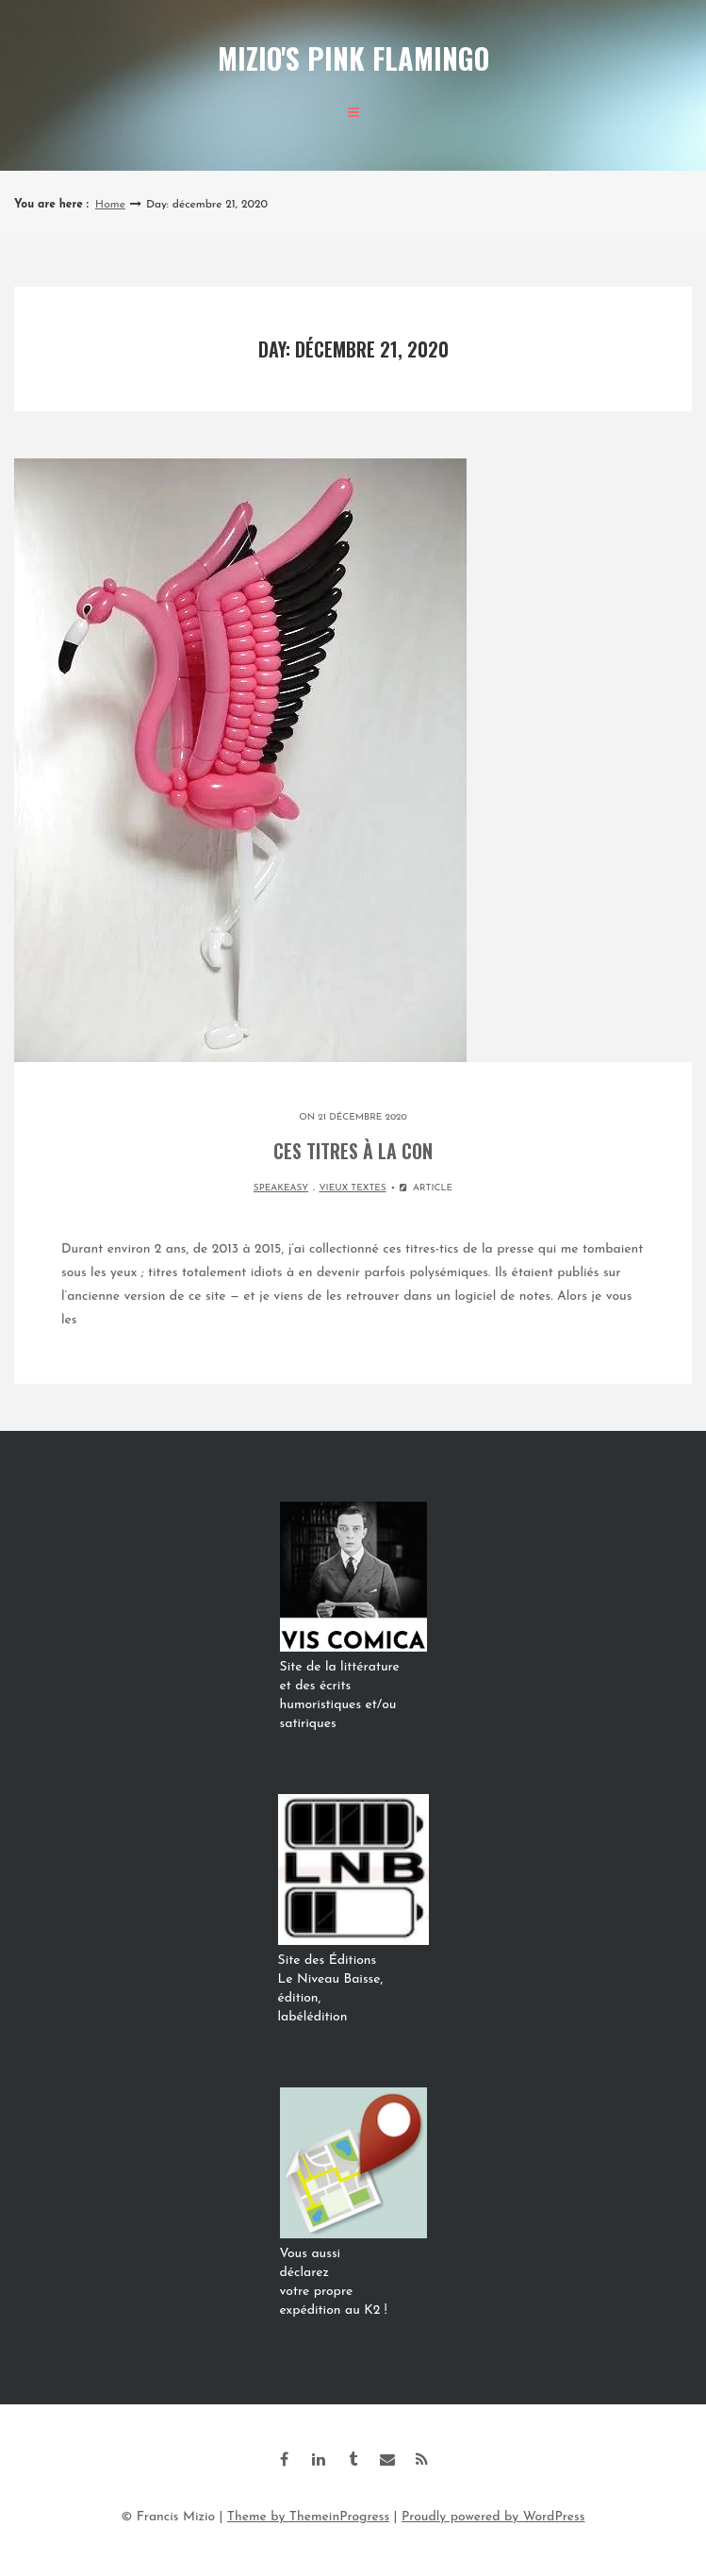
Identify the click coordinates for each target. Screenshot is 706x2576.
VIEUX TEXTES (352, 1188)
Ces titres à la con (353, 1151)
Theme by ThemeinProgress (308, 2517)
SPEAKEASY (281, 1188)
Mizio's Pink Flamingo (353, 58)
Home (110, 204)
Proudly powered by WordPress (493, 2517)
